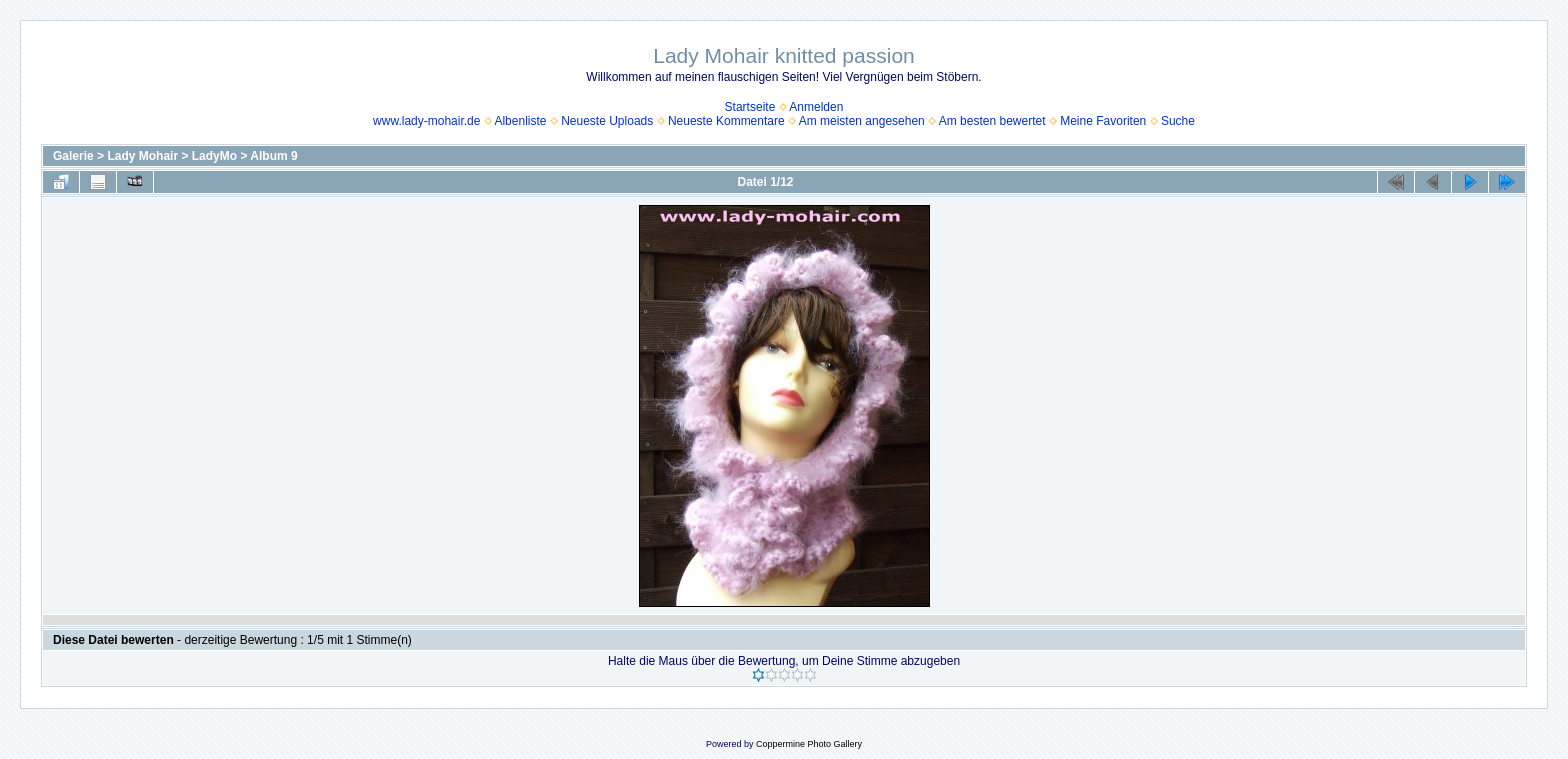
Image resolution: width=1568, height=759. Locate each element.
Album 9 (273, 156)
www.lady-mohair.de (426, 121)
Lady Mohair (142, 156)
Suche (1178, 121)
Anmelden (816, 107)
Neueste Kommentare (726, 121)
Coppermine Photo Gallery (809, 744)
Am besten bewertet (992, 121)
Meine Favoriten (1103, 121)
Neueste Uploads (607, 121)
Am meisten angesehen (862, 121)
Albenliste (520, 121)
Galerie (73, 156)
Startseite (750, 107)
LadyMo (214, 156)
